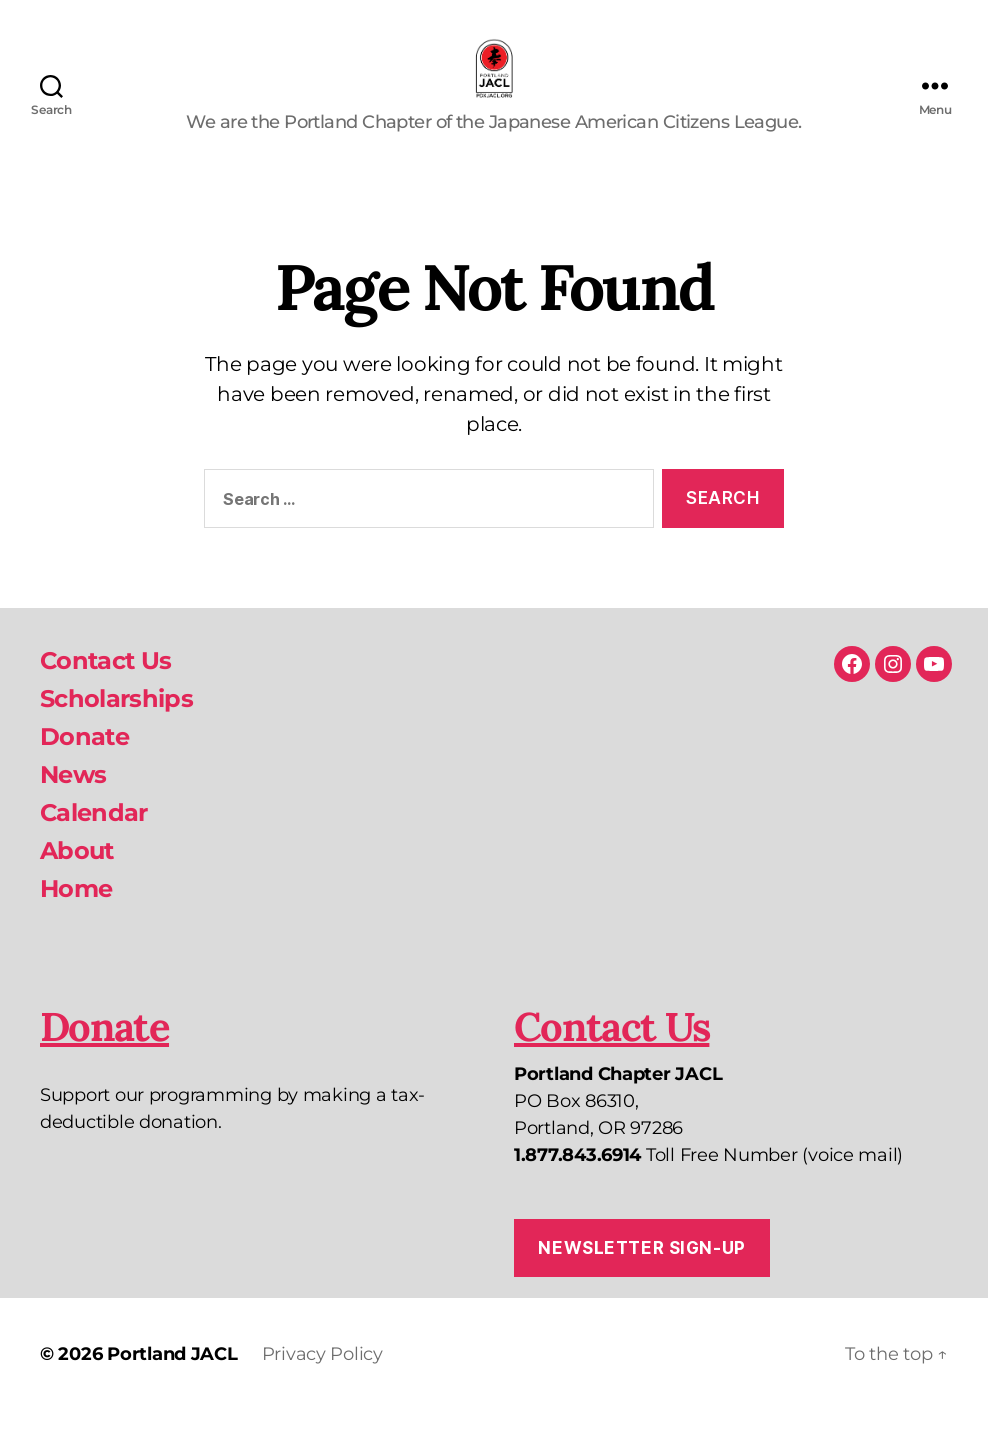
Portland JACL (172, 1381)
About (77, 877)
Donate (84, 763)
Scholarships (116, 725)
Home (76, 915)
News (73, 801)
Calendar (94, 839)
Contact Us (105, 687)
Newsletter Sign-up (641, 1274)
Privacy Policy (322, 1381)
